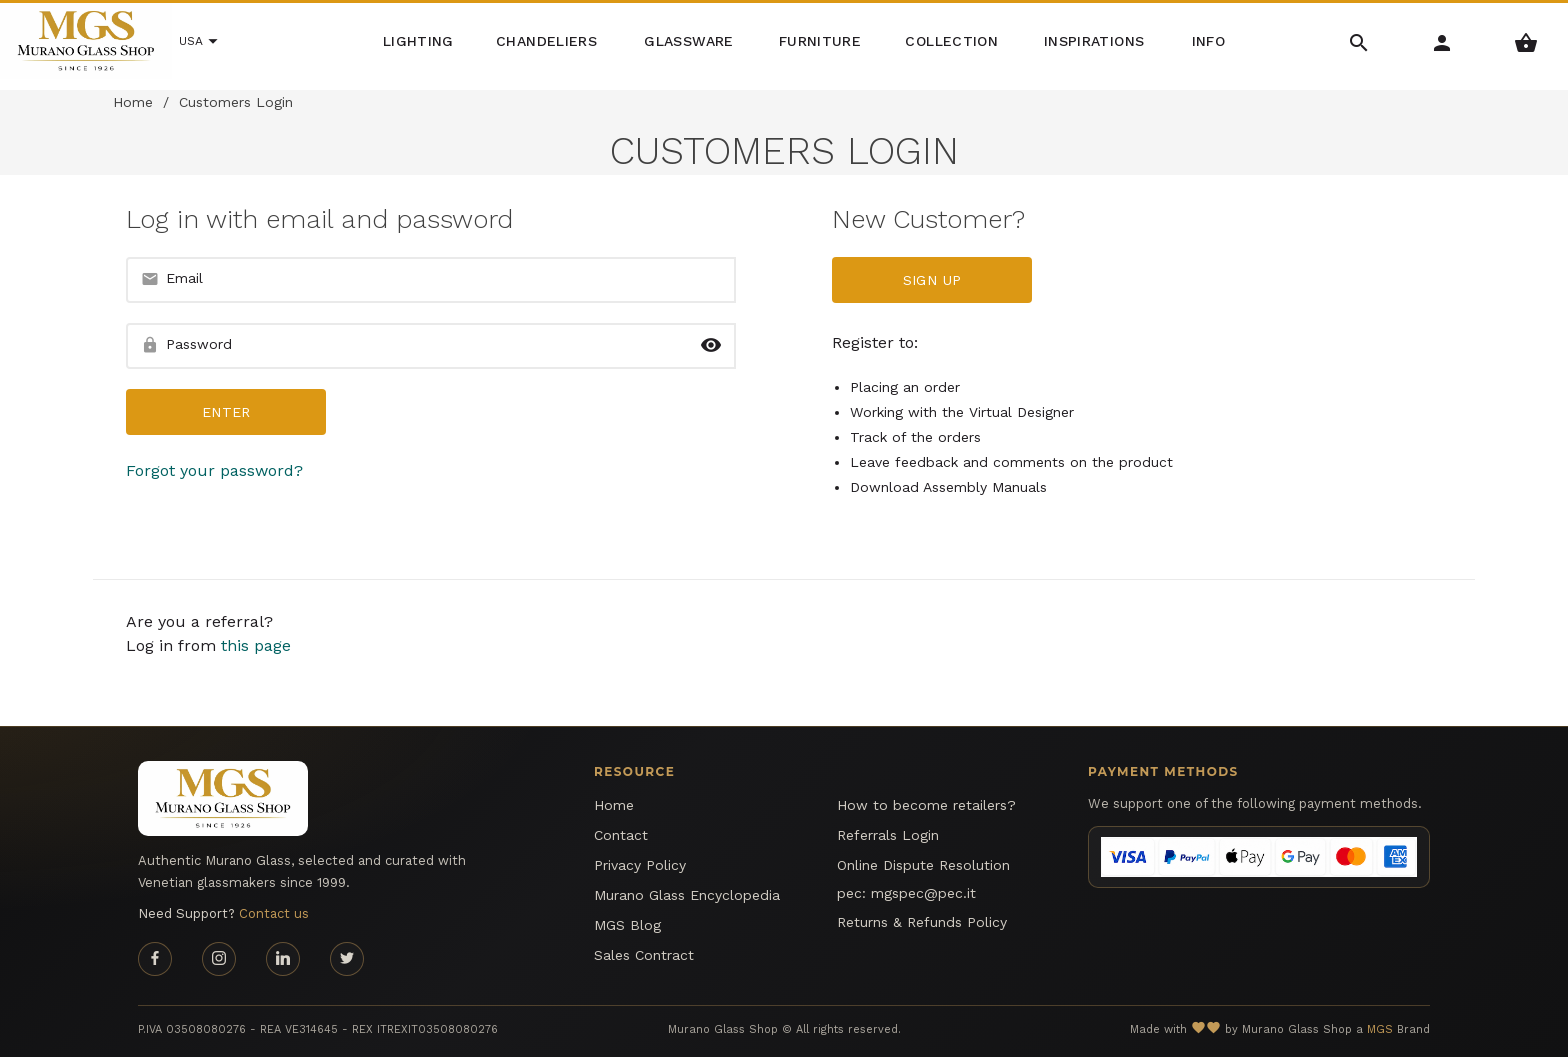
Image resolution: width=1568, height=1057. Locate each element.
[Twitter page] (347, 959)
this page (256, 645)
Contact (621, 835)
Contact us (274, 913)
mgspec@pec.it (923, 893)
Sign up (932, 280)
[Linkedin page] (283, 959)
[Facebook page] (155, 959)
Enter (226, 412)
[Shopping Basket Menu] (1526, 41)
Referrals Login (888, 835)
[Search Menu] (1359, 41)
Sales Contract (644, 955)
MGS (1380, 1029)
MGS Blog (627, 925)
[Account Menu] (1442, 41)
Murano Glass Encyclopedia (687, 895)
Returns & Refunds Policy (922, 922)
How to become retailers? (926, 805)
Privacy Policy (640, 865)
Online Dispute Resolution (923, 865)
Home (133, 102)
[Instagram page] (219, 959)
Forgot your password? (214, 470)
